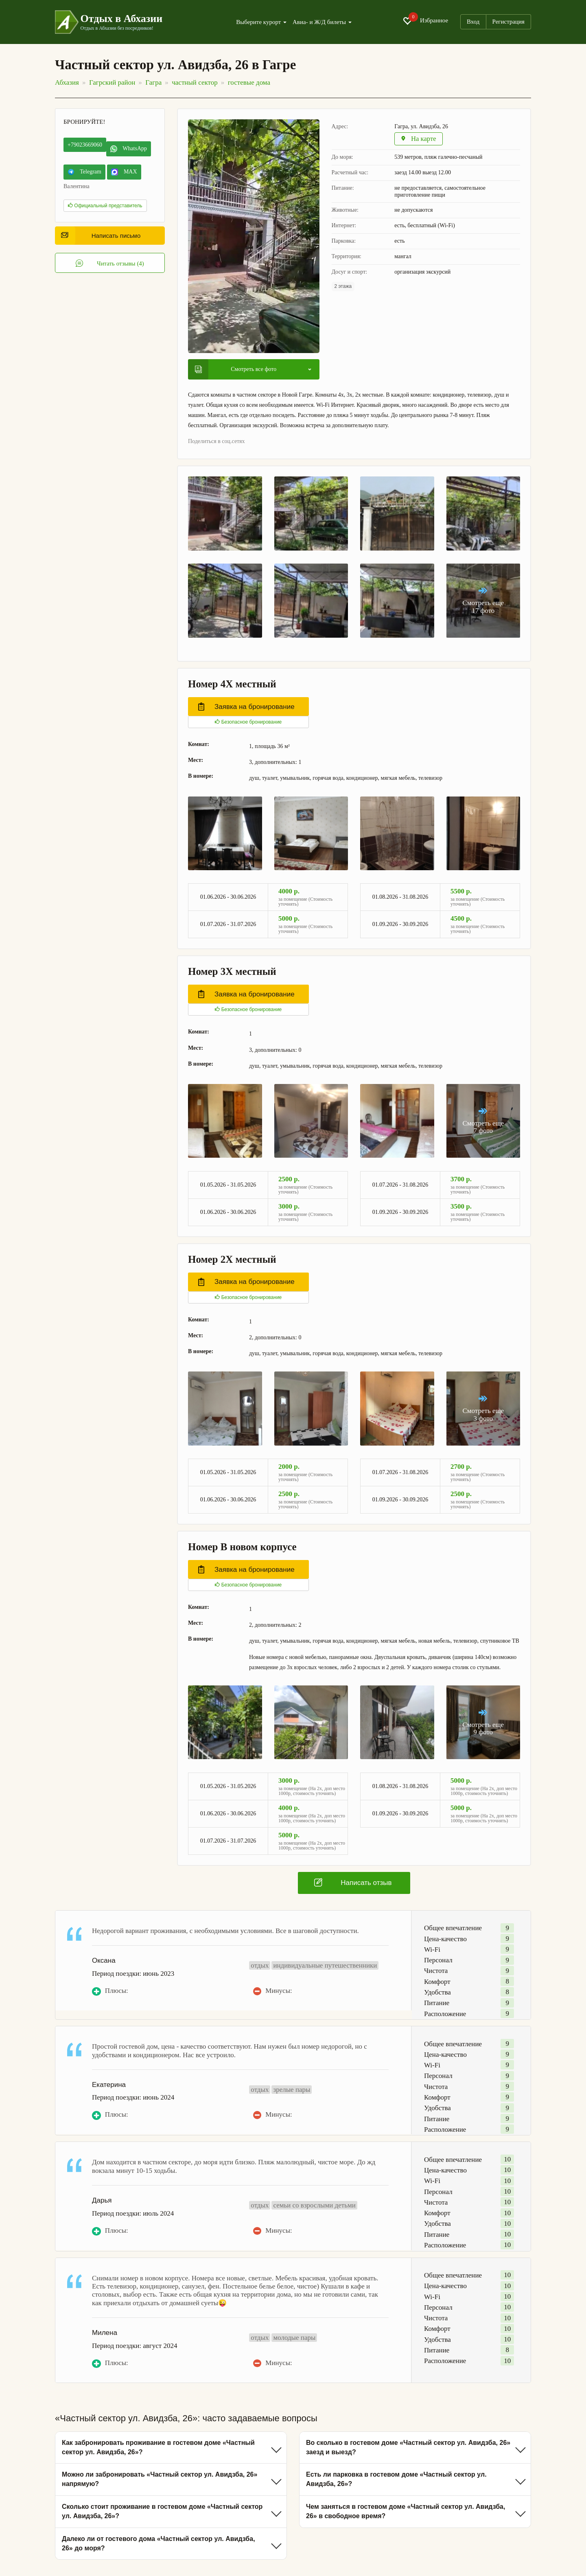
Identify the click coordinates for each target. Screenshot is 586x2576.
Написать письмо (100, 235)
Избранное (425, 21)
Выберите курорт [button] (261, 22)
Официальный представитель (105, 205)
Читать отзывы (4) (110, 263)
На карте (419, 139)
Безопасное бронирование (248, 722)
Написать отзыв (352, 1882)
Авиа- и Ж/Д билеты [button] (322, 22)
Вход (473, 21)
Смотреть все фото (235, 369)
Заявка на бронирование (246, 706)
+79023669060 (85, 145)
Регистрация (508, 21)
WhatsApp (128, 148)
